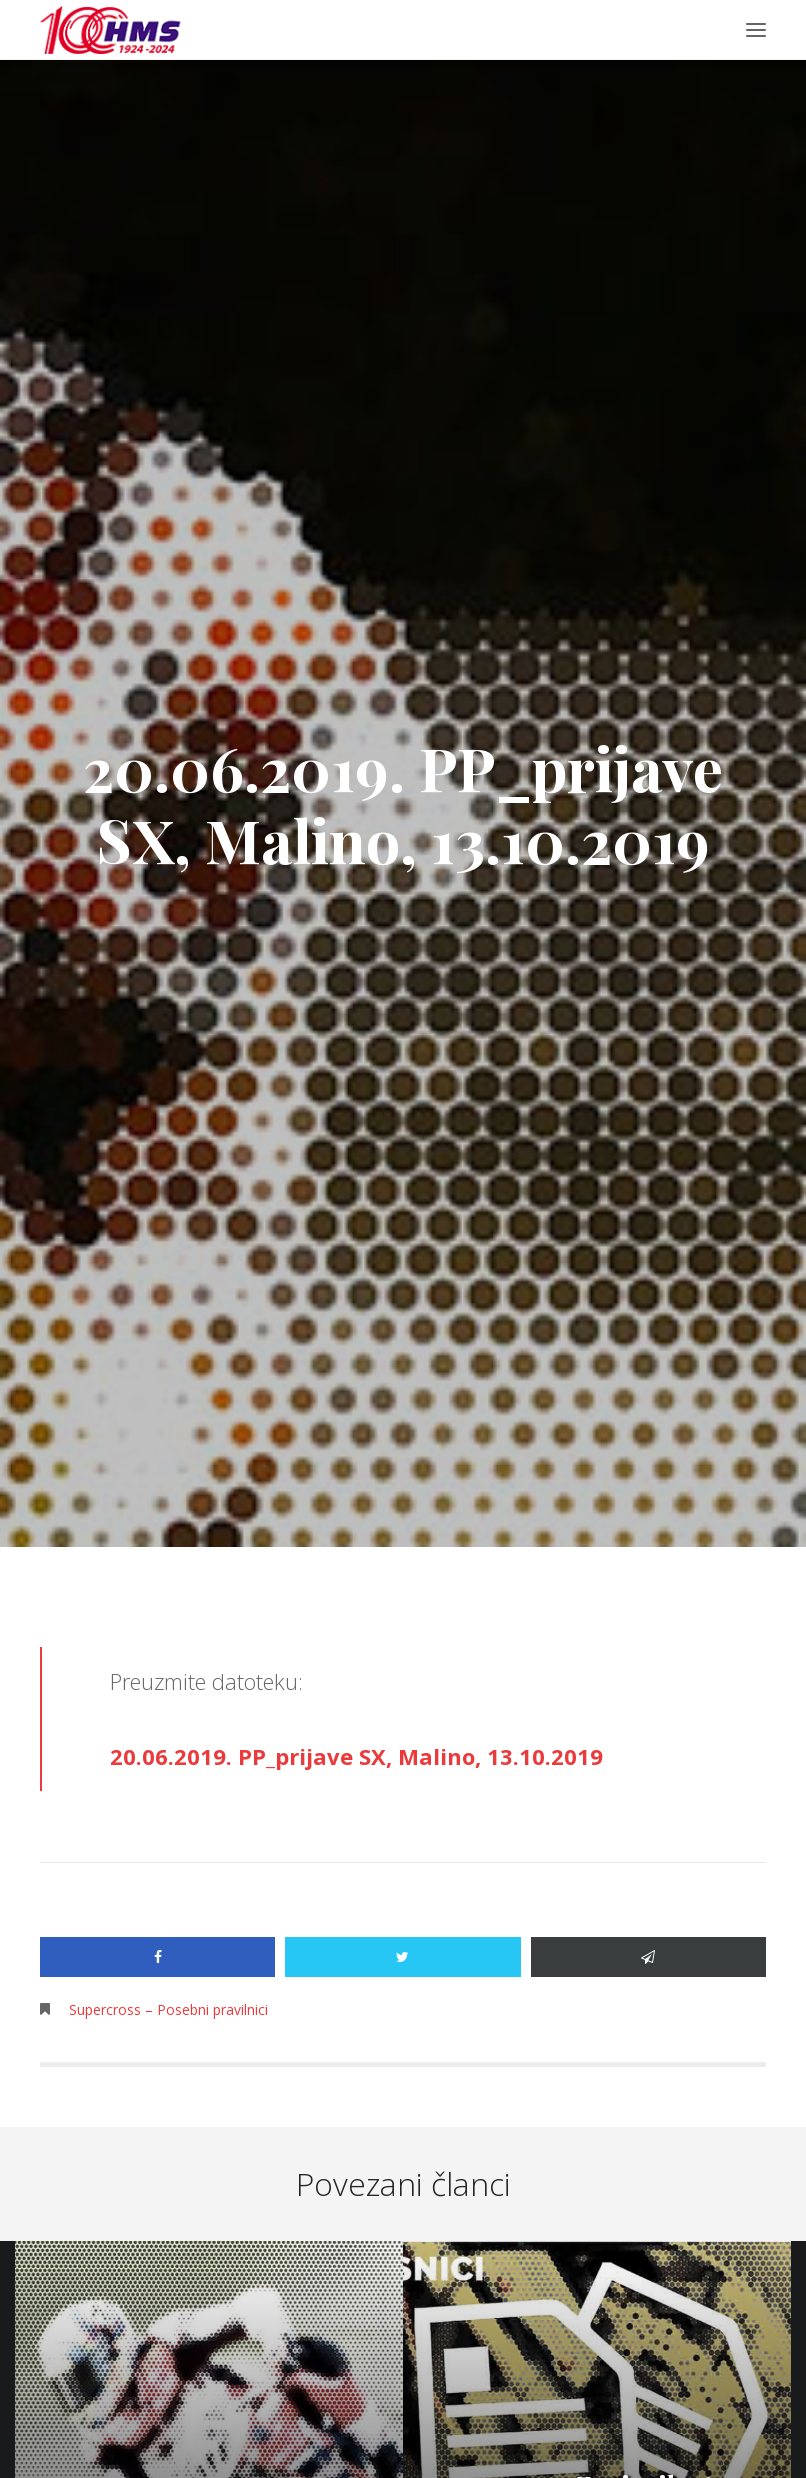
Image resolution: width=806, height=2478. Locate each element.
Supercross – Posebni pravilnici (168, 2009)
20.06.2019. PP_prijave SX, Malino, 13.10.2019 (356, 1756)
